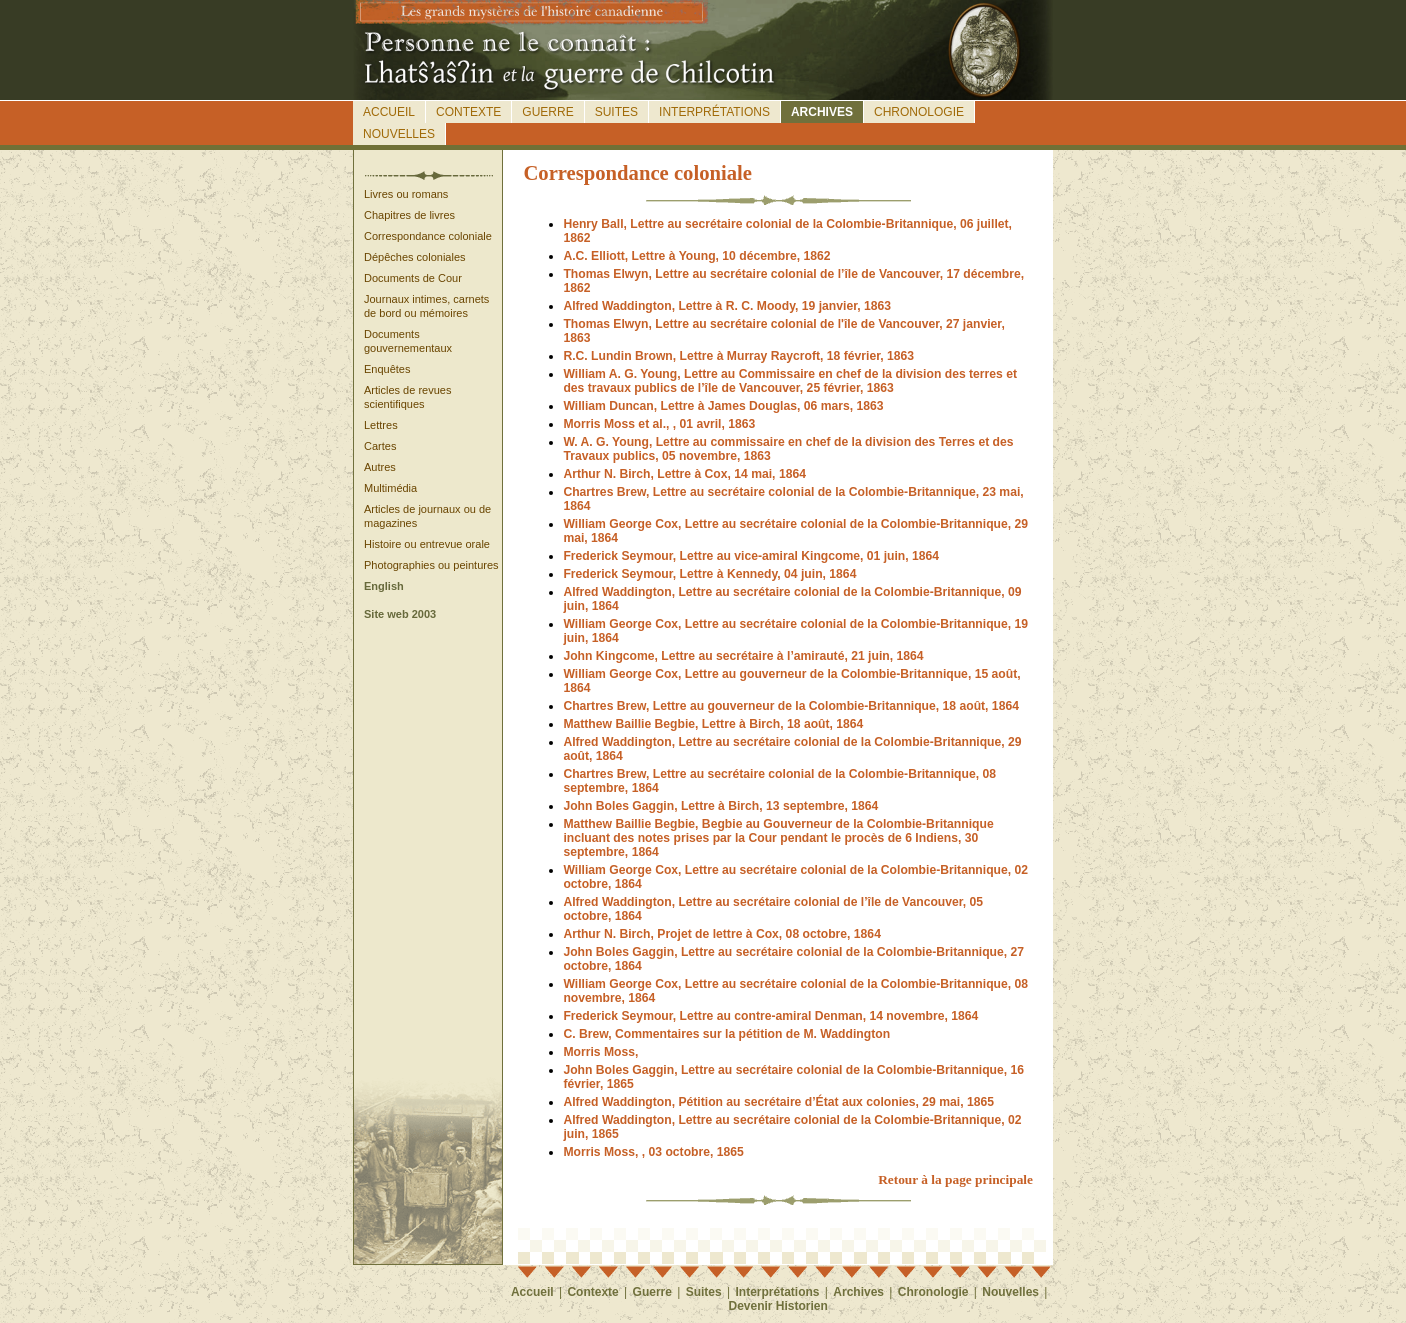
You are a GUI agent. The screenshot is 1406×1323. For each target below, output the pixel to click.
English (384, 586)
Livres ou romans (406, 194)
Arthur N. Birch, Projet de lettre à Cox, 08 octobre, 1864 (722, 934)
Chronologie (919, 112)
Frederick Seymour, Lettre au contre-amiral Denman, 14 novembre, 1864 (770, 1016)
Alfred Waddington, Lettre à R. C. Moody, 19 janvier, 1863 (727, 306)
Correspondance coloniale (428, 236)
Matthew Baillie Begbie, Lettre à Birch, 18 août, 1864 (713, 724)
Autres (380, 467)
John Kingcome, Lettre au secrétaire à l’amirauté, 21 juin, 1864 (743, 656)
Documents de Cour (413, 278)
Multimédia (390, 488)
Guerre (547, 112)
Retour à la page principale (955, 1179)
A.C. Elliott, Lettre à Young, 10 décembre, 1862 (696, 256)
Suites (616, 112)
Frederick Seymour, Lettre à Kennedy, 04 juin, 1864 (709, 574)
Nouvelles (399, 134)
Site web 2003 (400, 614)
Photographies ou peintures (431, 565)
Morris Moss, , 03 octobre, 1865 (653, 1152)
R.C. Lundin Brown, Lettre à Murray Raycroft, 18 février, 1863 (738, 356)
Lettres (381, 425)
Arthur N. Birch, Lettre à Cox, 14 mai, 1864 (684, 474)
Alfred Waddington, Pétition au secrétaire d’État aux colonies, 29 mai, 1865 (778, 1102)
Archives (822, 112)
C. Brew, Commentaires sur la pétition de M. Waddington (726, 1034)
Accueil (389, 112)
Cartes (380, 446)
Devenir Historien (778, 1306)
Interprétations (714, 112)
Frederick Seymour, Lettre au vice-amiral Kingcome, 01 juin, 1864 (751, 556)
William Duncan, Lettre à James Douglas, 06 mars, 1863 (723, 406)
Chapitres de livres (409, 215)
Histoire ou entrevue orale (427, 544)
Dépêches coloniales (415, 257)
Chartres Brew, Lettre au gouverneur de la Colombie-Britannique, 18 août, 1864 (791, 706)
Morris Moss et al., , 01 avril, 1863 (659, 424)
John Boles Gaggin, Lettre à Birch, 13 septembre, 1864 (720, 806)
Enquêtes (387, 369)
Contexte (468, 112)
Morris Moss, (600, 1052)
